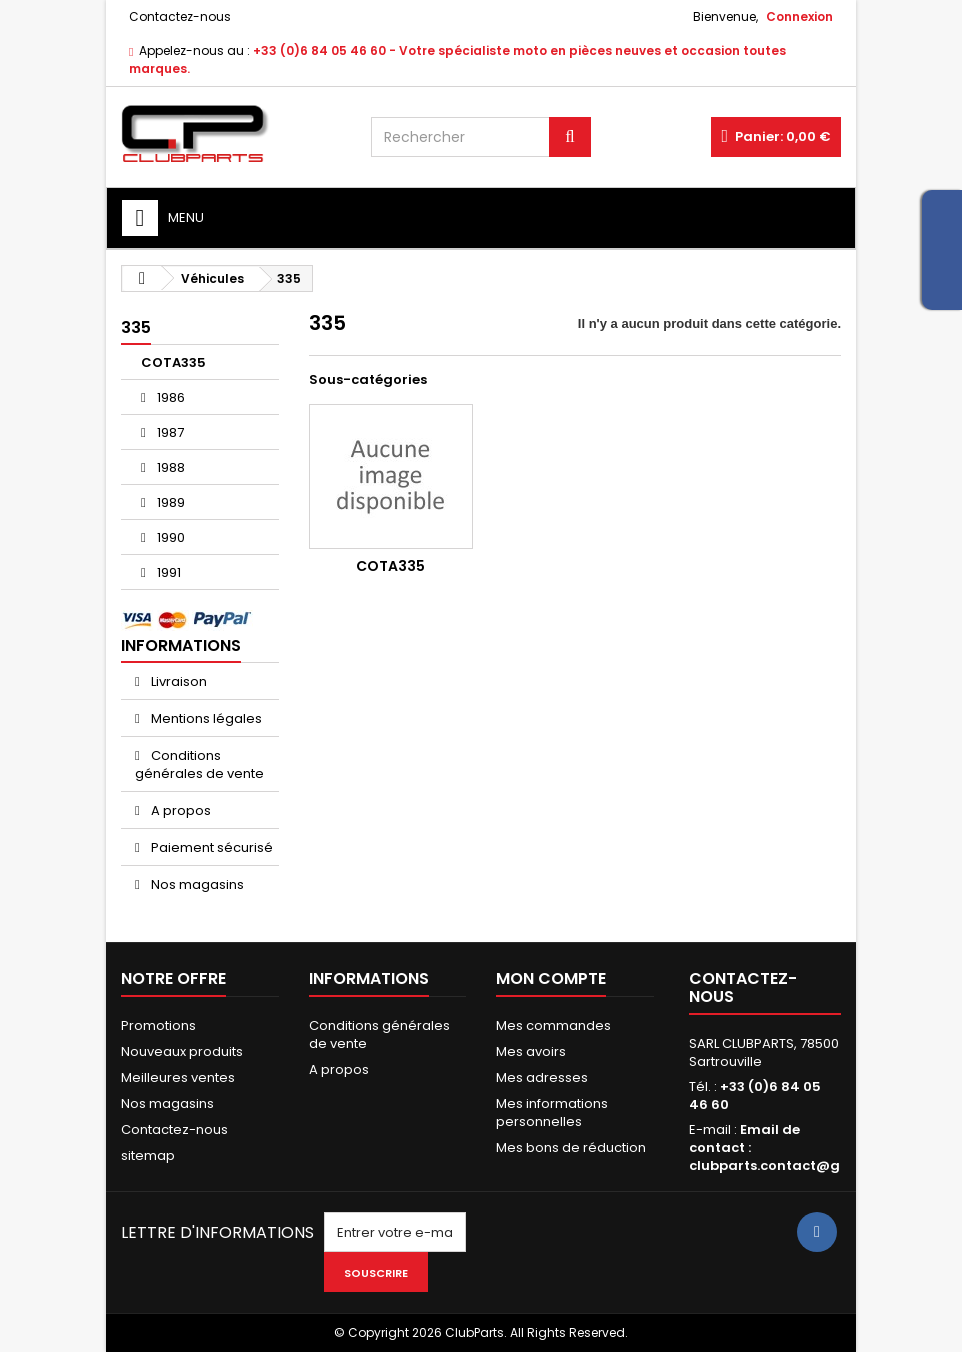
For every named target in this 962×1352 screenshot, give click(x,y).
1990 (169, 537)
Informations (181, 645)
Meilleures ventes (178, 1077)
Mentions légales (205, 718)
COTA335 (173, 362)
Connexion (799, 16)
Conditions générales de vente (199, 764)
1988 (169, 467)
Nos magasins (196, 884)
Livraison (177, 681)
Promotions (158, 1025)
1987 (169, 432)
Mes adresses (542, 1077)
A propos (179, 810)
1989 (169, 502)
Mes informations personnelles (552, 1112)
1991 (167, 572)
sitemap (148, 1155)
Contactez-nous (180, 16)
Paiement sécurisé (210, 847)
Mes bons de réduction (571, 1147)
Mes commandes (553, 1025)
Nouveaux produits (182, 1051)
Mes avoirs (531, 1051)
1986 (169, 397)
